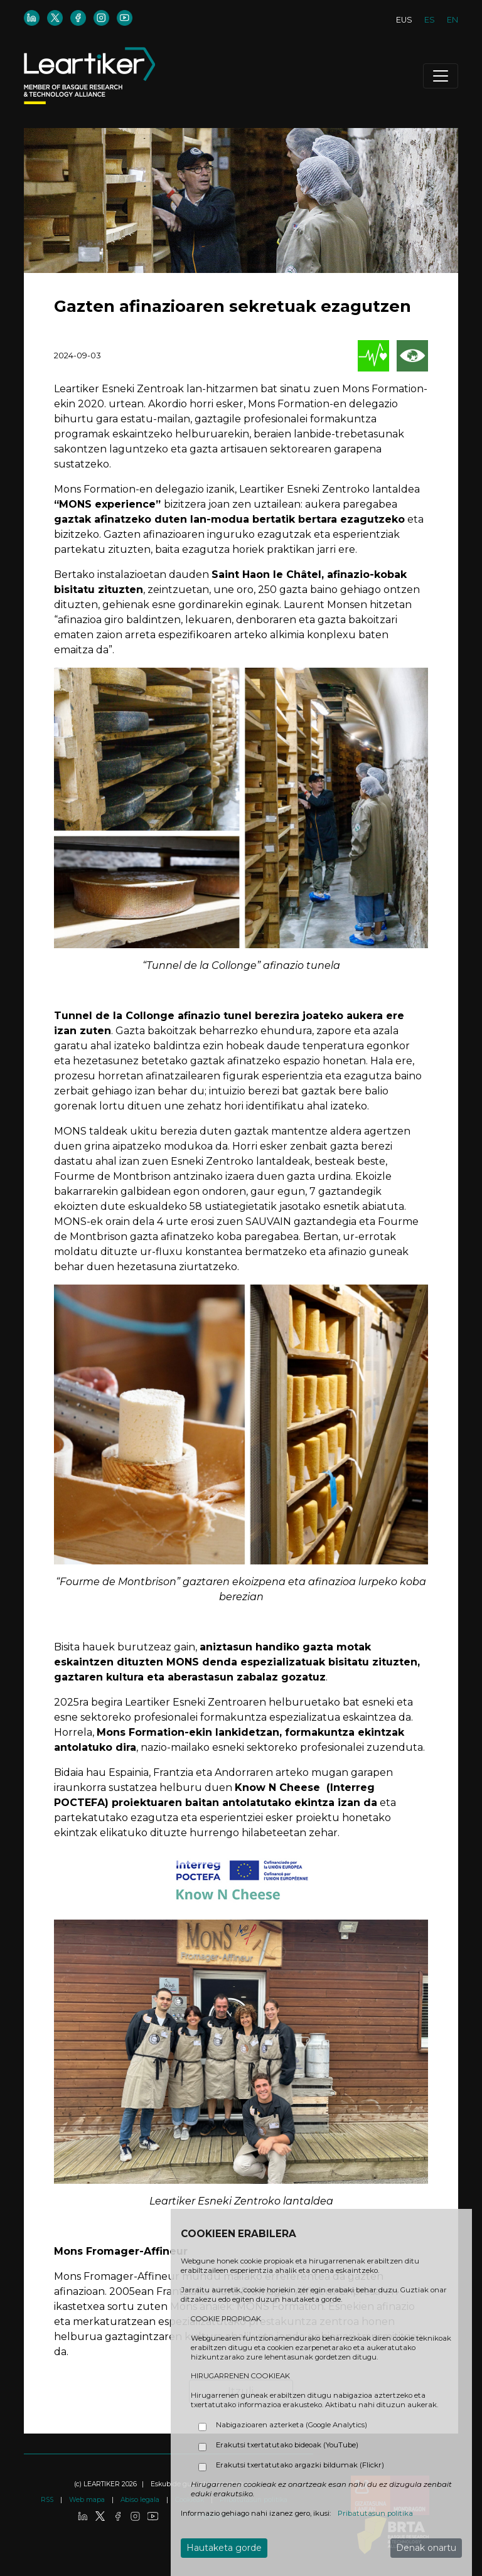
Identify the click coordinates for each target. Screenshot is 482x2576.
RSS (48, 2500)
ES (429, 19)
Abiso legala (140, 2500)
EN (452, 19)
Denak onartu (426, 2547)
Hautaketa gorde (224, 2547)
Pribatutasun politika (375, 2513)
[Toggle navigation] (440, 75)
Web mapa (88, 2500)
